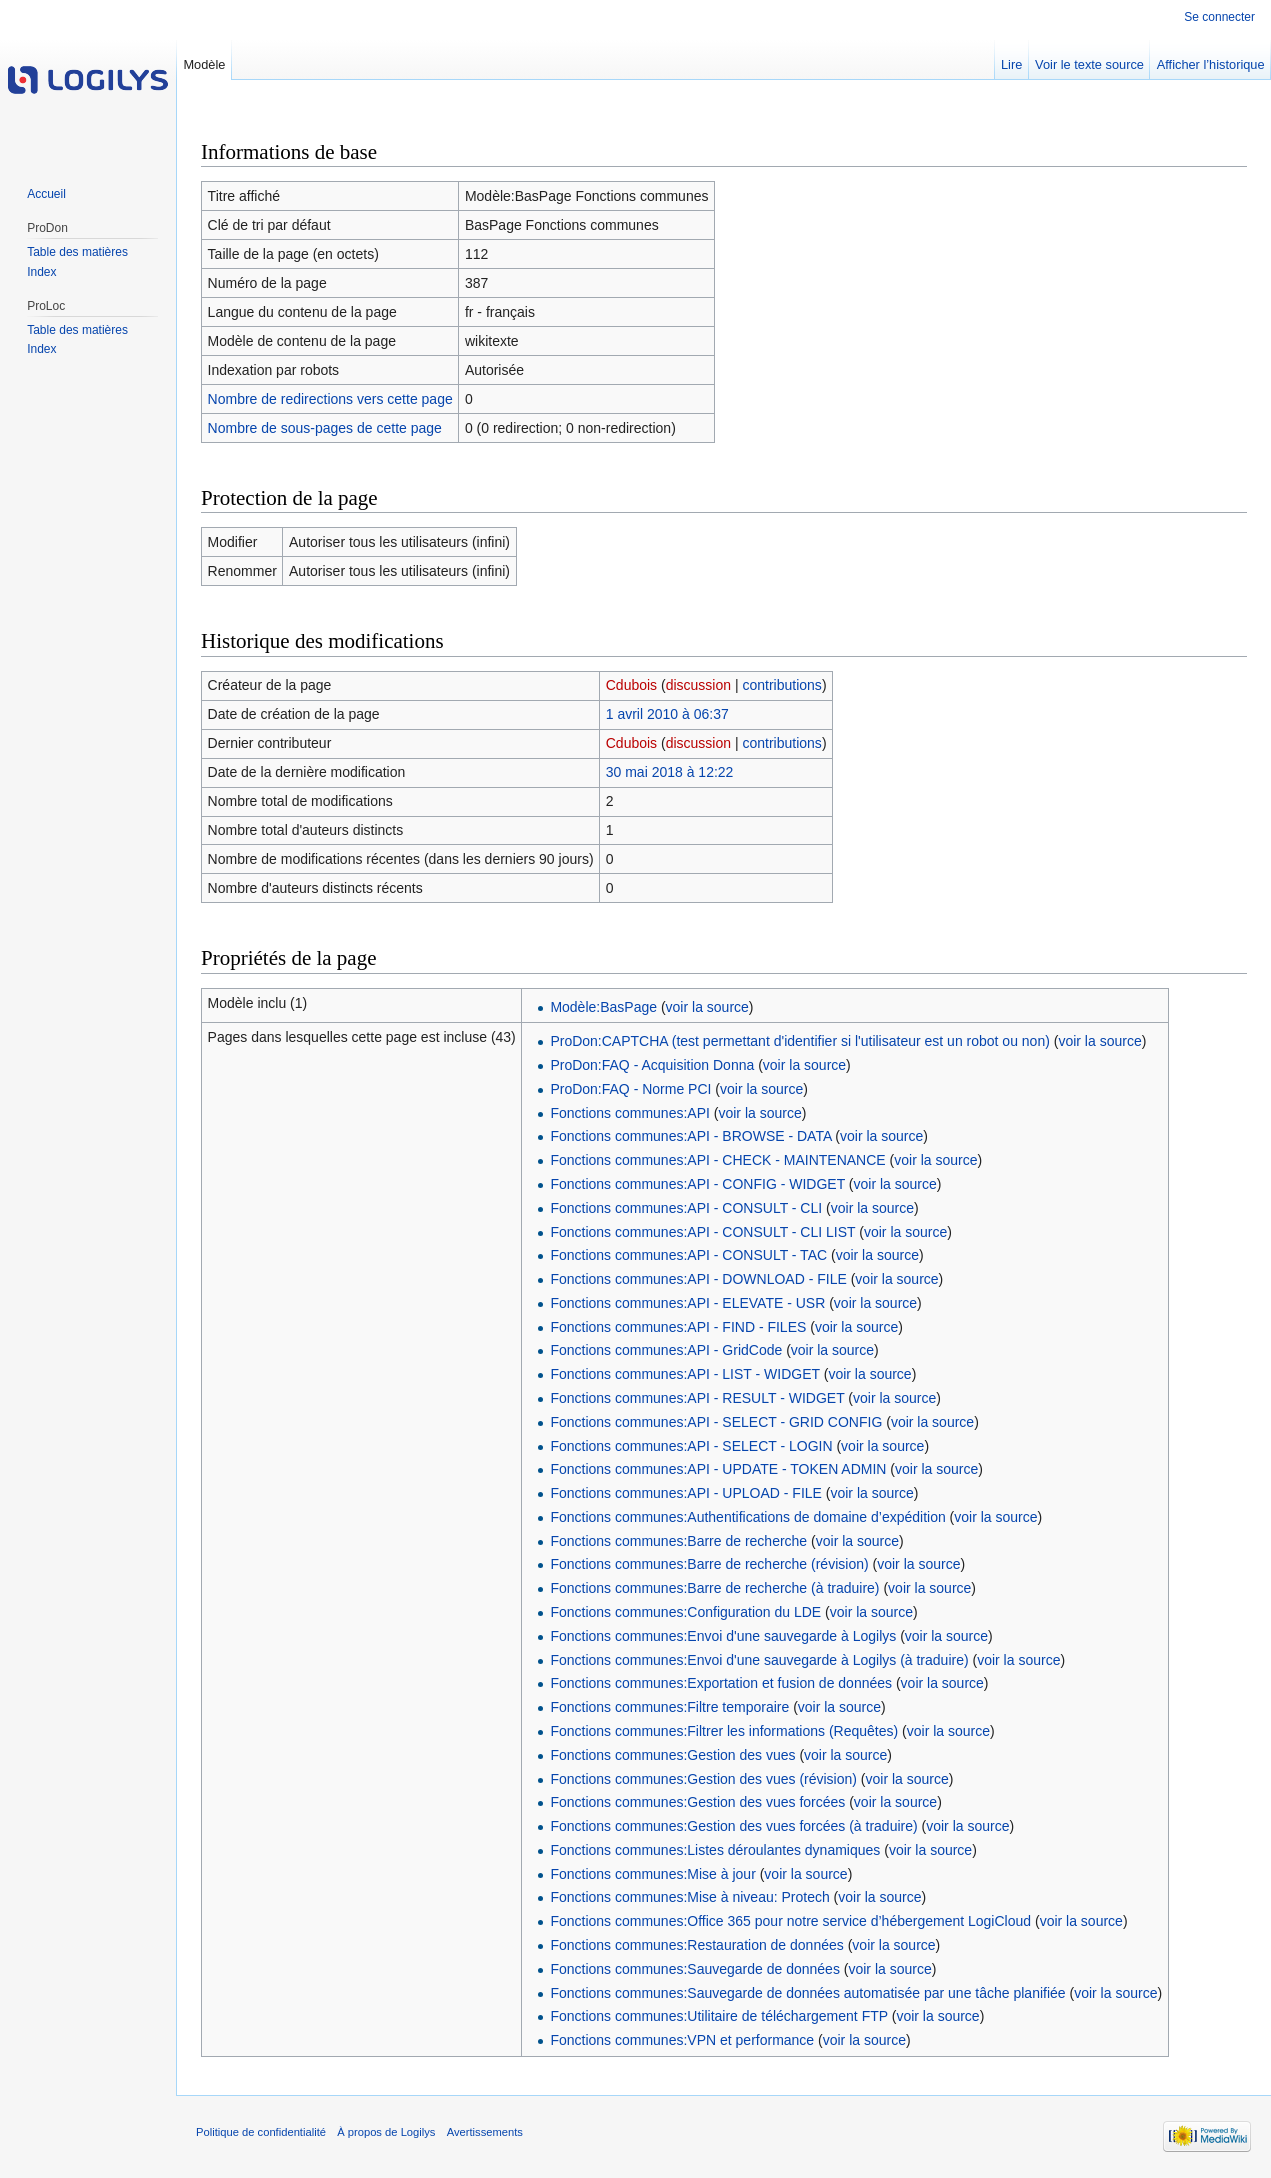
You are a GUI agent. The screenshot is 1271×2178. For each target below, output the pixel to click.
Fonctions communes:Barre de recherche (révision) (709, 1564)
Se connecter (1219, 17)
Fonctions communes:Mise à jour (652, 1874)
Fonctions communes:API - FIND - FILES (678, 1327)
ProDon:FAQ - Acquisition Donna (652, 1065)
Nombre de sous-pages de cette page (325, 428)
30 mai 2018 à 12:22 (670, 772)
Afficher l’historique (1211, 64)
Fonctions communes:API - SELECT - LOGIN (691, 1446)
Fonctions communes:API (630, 1113)
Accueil (46, 194)
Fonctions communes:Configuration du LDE (685, 1612)
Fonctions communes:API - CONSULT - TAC (688, 1255)
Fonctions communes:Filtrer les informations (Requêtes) (724, 1731)
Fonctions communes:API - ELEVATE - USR (687, 1303)
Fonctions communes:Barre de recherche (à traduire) (714, 1588)
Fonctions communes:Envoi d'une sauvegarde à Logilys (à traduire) (759, 1660)
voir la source (707, 1007)
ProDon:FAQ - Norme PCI (630, 1089)
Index (41, 272)
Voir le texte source (1089, 64)
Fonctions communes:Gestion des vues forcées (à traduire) (733, 1826)
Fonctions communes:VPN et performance (682, 2040)
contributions (781, 685)
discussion (698, 685)
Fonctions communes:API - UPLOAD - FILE (686, 1493)
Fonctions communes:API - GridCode (666, 1350)
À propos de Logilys (386, 2132)
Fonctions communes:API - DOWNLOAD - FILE (698, 1279)
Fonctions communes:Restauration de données (696, 1945)
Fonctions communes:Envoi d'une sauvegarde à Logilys (723, 1636)
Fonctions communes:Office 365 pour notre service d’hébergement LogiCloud (790, 1921)
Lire (1011, 64)
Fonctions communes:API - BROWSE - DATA (690, 1136)
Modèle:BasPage (603, 1007)
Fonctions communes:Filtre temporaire (669, 1707)
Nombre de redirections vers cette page (330, 399)
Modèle (204, 64)
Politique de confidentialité (261, 2132)
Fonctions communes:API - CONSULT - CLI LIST (702, 1232)
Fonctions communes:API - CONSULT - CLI (686, 1208)
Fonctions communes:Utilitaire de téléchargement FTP (718, 2016)
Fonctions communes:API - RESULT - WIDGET (697, 1398)
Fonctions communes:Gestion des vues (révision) (703, 1779)
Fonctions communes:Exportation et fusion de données (721, 1683)
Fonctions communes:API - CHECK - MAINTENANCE (717, 1160)
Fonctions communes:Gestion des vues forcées (697, 1802)
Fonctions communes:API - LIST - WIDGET (684, 1374)
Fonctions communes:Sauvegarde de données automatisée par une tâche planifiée (807, 1993)
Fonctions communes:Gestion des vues (672, 1755)
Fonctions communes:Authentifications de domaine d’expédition (747, 1517)
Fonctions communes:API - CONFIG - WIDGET (697, 1184)
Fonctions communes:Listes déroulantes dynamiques (715, 1850)
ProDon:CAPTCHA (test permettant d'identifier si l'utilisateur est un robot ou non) (799, 1041)
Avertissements (485, 2132)
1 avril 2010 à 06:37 (667, 714)
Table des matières (77, 252)
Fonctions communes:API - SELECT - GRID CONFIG (716, 1422)
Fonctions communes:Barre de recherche (678, 1541)
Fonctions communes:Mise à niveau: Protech (689, 1897)
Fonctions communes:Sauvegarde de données (695, 1969)
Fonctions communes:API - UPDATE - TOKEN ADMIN (718, 1469)
